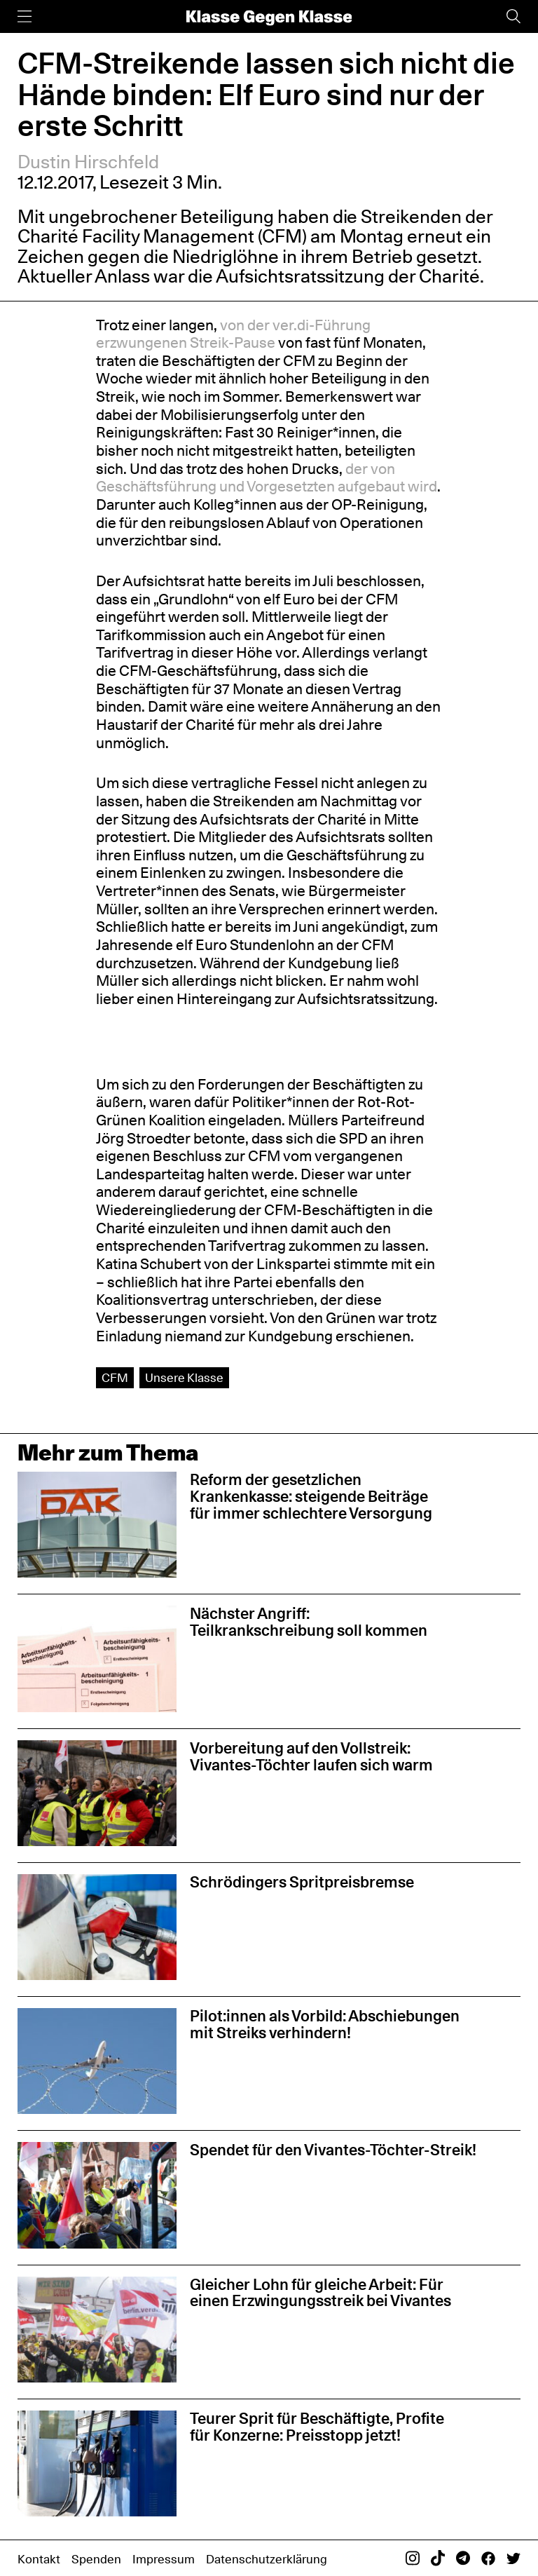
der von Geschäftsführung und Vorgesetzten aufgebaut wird (266, 478)
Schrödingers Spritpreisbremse (302, 1882)
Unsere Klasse (184, 1377)
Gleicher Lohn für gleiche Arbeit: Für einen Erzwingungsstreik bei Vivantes (320, 2292)
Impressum (163, 2558)
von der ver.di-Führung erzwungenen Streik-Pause (233, 334)
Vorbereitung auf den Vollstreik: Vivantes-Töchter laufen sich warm (311, 1756)
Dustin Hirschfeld (88, 161)
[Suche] (513, 16)
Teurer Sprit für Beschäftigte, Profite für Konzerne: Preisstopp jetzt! (317, 2426)
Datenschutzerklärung (266, 2558)
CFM (115, 1377)
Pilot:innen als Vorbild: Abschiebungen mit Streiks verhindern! (325, 2024)
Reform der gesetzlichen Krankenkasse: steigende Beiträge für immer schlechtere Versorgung (311, 1496)
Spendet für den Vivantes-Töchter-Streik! (333, 2150)
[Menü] (25, 16)
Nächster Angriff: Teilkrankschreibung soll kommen (308, 1621)
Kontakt (39, 2558)
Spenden (96, 2558)
